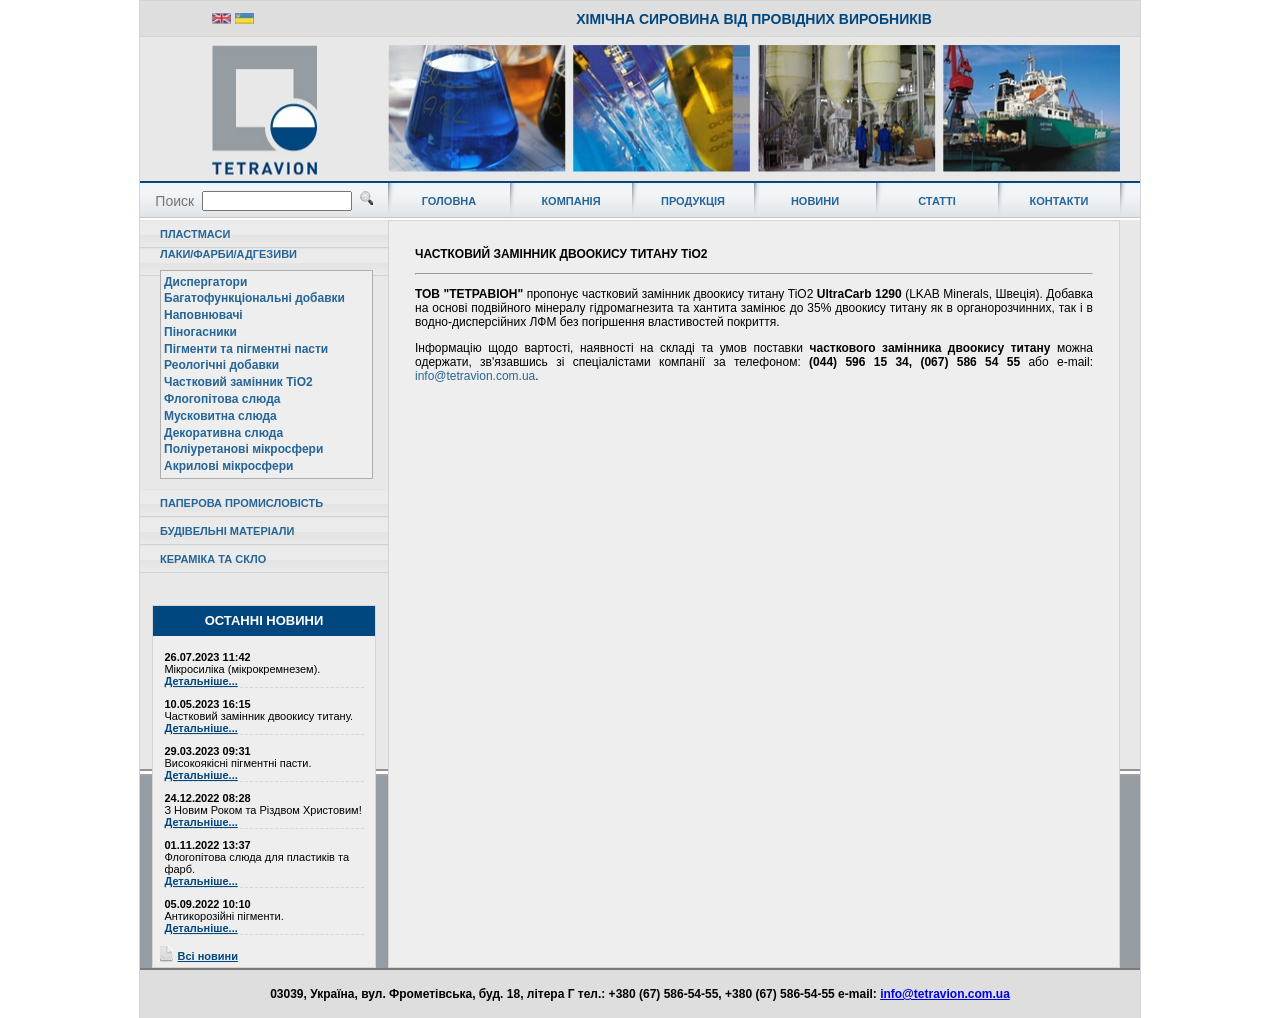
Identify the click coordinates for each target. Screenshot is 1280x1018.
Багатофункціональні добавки (254, 298)
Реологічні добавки (221, 365)
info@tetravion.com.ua (475, 376)
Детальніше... (200, 681)
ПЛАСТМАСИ (195, 234)
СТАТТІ (937, 201)
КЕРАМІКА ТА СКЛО (213, 559)
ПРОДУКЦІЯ (693, 201)
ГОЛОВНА (449, 201)
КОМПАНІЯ (570, 201)
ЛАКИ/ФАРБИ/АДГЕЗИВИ (228, 254)
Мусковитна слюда (220, 416)
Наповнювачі (203, 315)
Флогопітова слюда (222, 399)
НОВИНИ (815, 201)
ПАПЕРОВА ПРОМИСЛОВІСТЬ (241, 503)
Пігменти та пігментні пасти (246, 349)
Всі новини (207, 956)
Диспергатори (205, 282)
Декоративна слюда (223, 433)
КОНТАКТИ (1059, 201)
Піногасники (200, 332)
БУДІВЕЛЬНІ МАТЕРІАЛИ (227, 531)
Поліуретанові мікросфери (243, 449)
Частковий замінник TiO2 (238, 382)
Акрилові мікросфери (228, 466)
